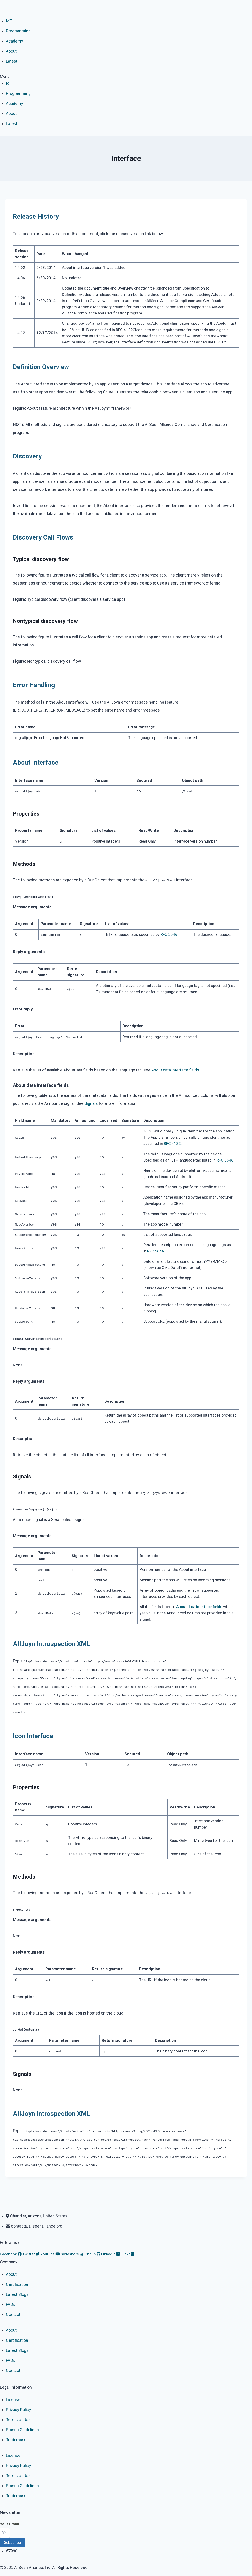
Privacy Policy (18, 2409)
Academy (14, 41)
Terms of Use (18, 2419)
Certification (17, 2284)
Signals (91, 1103)
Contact (13, 2314)
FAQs (10, 2304)
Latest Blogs (17, 2294)
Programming (18, 31)
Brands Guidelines (22, 2429)
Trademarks (17, 2439)
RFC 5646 (168, 934)
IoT (9, 21)
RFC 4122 (172, 1143)
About (11, 51)
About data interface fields (175, 1070)
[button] (126, 76)
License (13, 2399)
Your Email (9, 2524)
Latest (11, 61)
